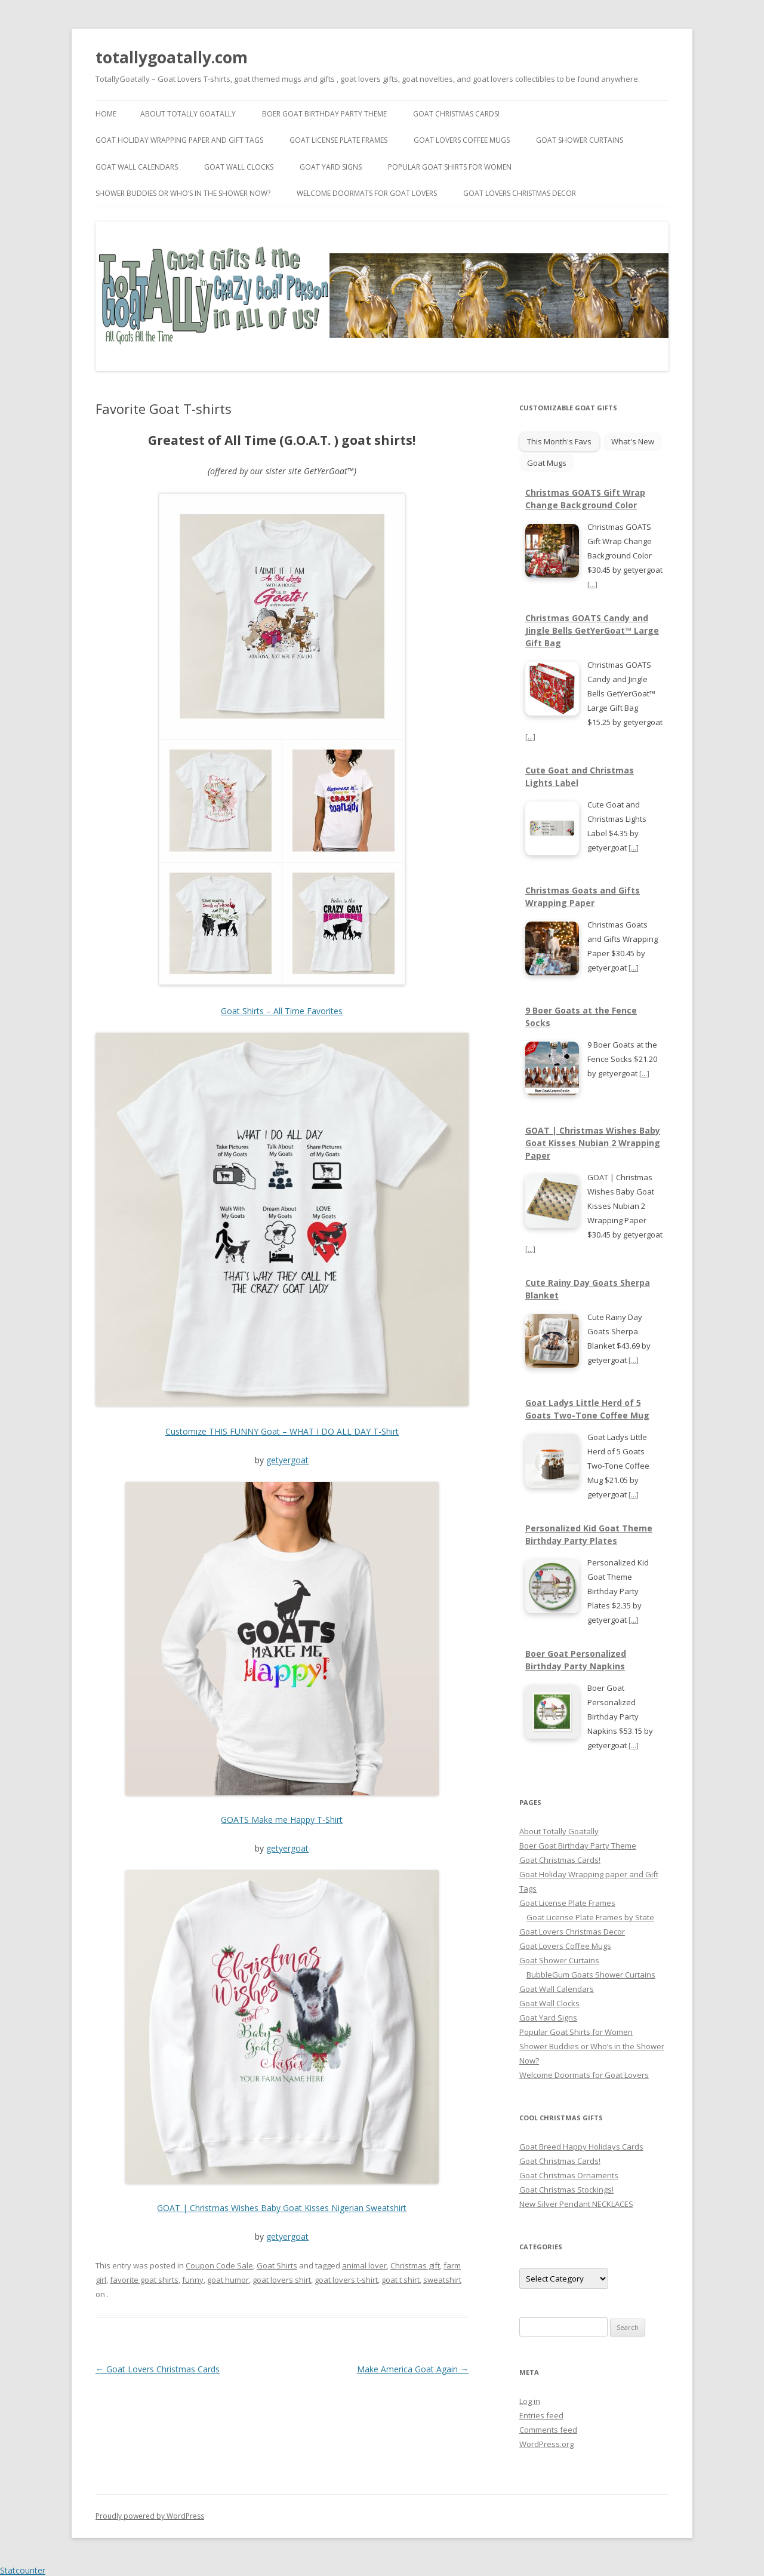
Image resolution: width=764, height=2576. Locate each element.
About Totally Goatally (188, 114)
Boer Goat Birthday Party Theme (324, 114)
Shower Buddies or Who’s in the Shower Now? (183, 193)
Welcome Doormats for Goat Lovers (367, 193)
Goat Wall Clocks (238, 167)
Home (106, 114)
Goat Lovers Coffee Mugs (462, 140)
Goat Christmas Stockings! (566, 2189)
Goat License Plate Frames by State (590, 1917)
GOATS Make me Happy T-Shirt (282, 1819)
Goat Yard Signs (331, 167)
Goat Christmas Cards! (456, 114)
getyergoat (287, 1460)
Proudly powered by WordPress (150, 2516)
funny (193, 2279)
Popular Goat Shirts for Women (450, 167)
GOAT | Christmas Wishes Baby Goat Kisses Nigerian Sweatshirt (281, 2207)
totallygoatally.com (172, 57)
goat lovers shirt (281, 2279)
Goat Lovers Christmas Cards (158, 2369)
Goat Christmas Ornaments (568, 2175)
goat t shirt (400, 2279)
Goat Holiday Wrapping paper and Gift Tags (179, 140)
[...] (592, 584)
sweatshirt (442, 2279)
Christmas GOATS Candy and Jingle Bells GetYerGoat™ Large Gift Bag (592, 630)
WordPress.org (546, 2444)
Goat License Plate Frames (338, 140)
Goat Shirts (277, 2265)
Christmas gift (415, 2265)
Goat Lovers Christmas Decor (519, 193)
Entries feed (541, 2415)
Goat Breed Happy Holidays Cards (581, 2146)
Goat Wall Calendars (137, 167)
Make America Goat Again (413, 2369)
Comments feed (548, 2429)
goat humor (228, 2279)
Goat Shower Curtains (579, 140)
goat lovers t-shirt (346, 2279)
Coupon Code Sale (219, 2265)
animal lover (364, 2265)
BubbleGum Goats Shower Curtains (590, 1974)
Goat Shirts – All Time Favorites (282, 1011)
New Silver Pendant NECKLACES (576, 2204)
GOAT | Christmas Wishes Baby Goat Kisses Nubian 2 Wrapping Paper (592, 1143)
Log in (529, 2401)
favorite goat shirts (144, 2279)
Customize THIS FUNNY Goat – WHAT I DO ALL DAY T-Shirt (282, 1431)
